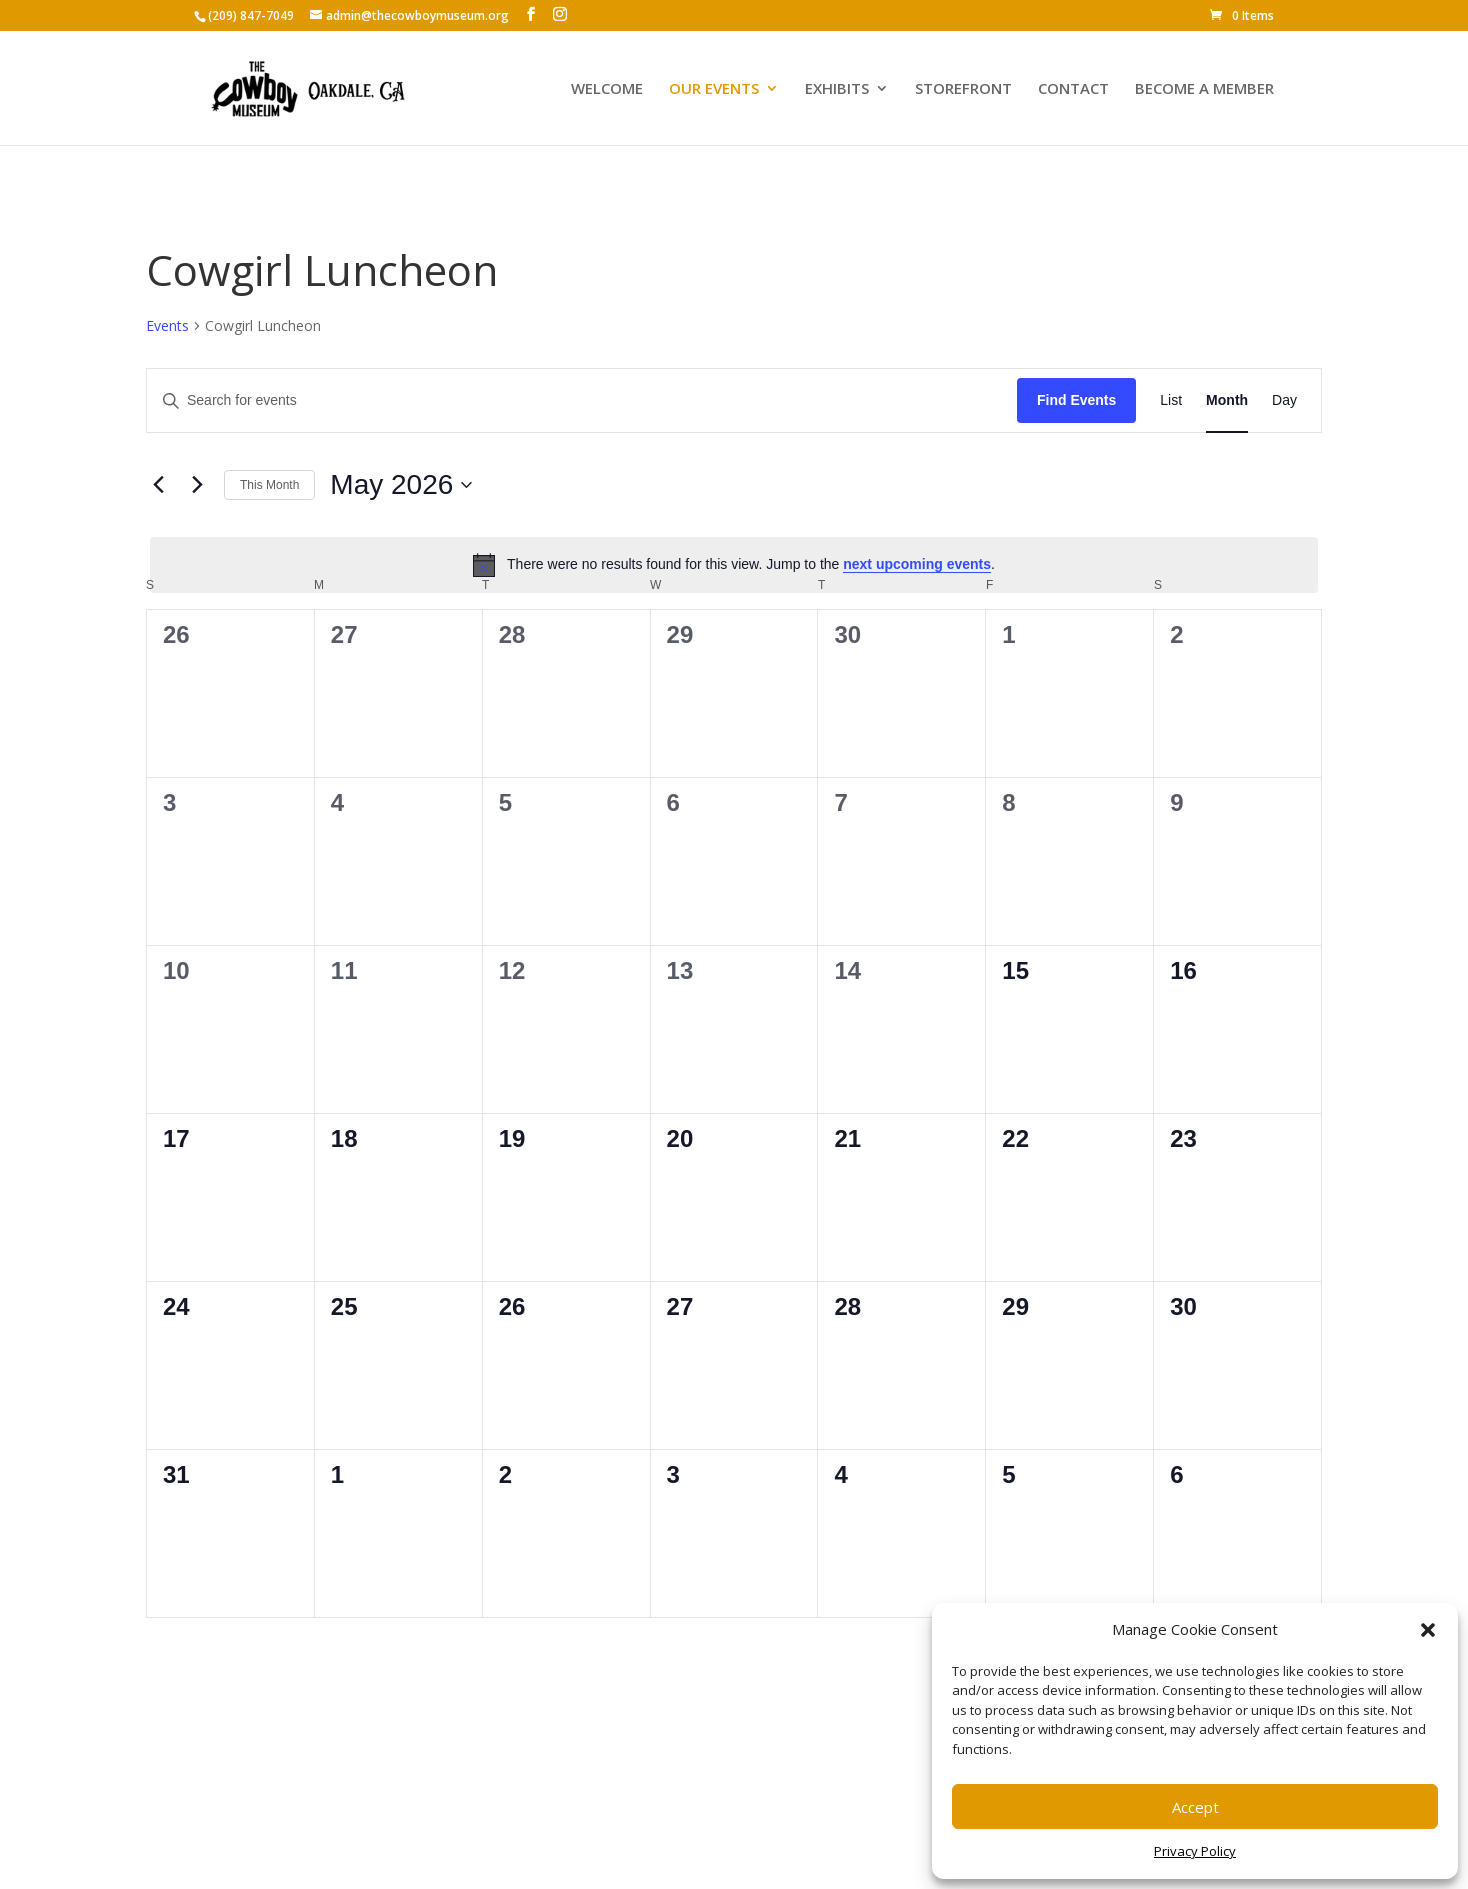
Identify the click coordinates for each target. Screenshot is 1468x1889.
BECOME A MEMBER (1204, 89)
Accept (1195, 1807)
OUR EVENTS (714, 89)
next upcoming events (917, 564)
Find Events (1076, 400)
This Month (269, 485)
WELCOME (607, 89)
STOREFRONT (963, 89)
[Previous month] (158, 485)
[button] (1428, 1630)
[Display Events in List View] (1171, 400)
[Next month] (197, 485)
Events (167, 325)
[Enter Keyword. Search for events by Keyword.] (582, 400)
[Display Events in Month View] (1227, 400)
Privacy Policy (1195, 1851)
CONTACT (1073, 89)
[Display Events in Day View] (1284, 400)
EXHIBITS (837, 89)
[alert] (734, 565)
